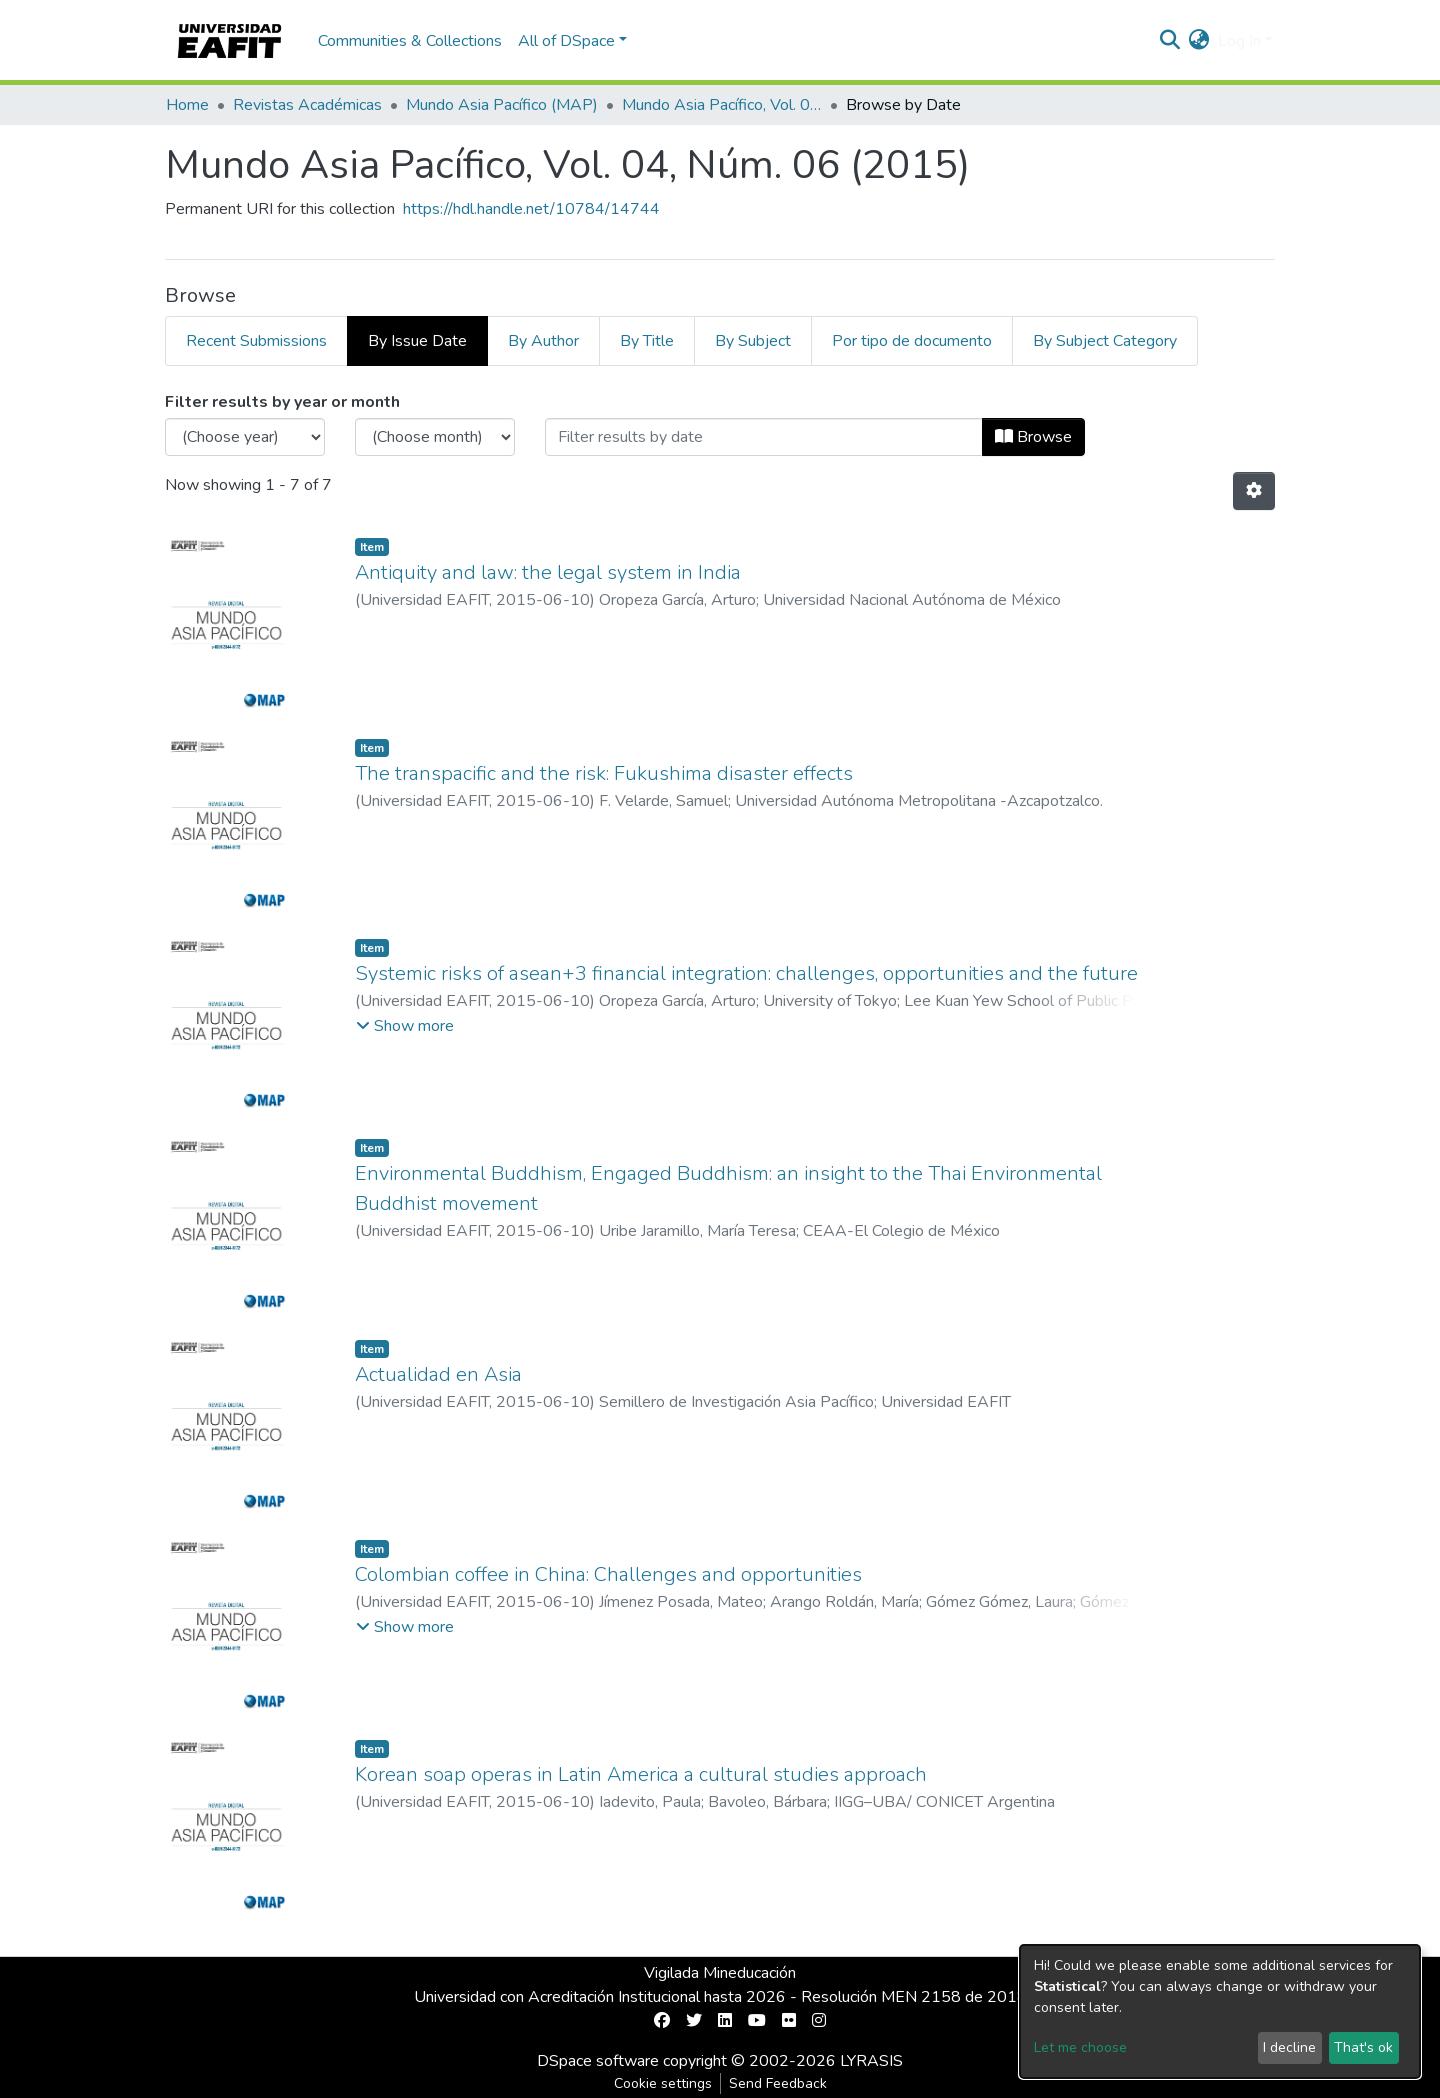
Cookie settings (663, 2083)
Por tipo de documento (912, 341)
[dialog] (1220, 2011)
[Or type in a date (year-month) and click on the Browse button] (764, 437)
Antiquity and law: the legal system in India (548, 572)
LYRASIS (871, 2061)
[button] (1199, 41)
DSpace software (598, 2061)
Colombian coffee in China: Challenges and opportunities (608, 1574)
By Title (647, 341)
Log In (1239, 41)
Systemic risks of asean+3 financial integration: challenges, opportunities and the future (746, 973)
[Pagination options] (1254, 491)
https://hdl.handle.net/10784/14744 (531, 209)
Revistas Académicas (307, 105)
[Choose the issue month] (435, 437)
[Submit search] (1170, 41)
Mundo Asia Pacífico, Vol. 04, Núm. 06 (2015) (722, 105)
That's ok (1363, 2047)
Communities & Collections (410, 41)
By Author (543, 341)
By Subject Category (1105, 341)
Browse (1033, 437)
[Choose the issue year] (245, 437)
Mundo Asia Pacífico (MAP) (502, 105)
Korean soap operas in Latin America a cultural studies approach (641, 1774)
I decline (1289, 2047)
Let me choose (1080, 2047)
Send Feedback (778, 2083)
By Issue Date (417, 341)
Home (187, 105)
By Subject (753, 341)
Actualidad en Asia (438, 1374)
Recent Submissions (256, 341)
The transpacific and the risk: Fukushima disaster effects (604, 773)
